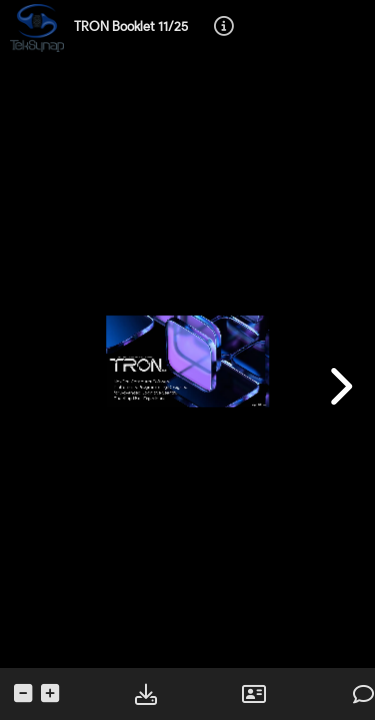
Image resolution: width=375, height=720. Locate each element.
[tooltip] (224, 27)
